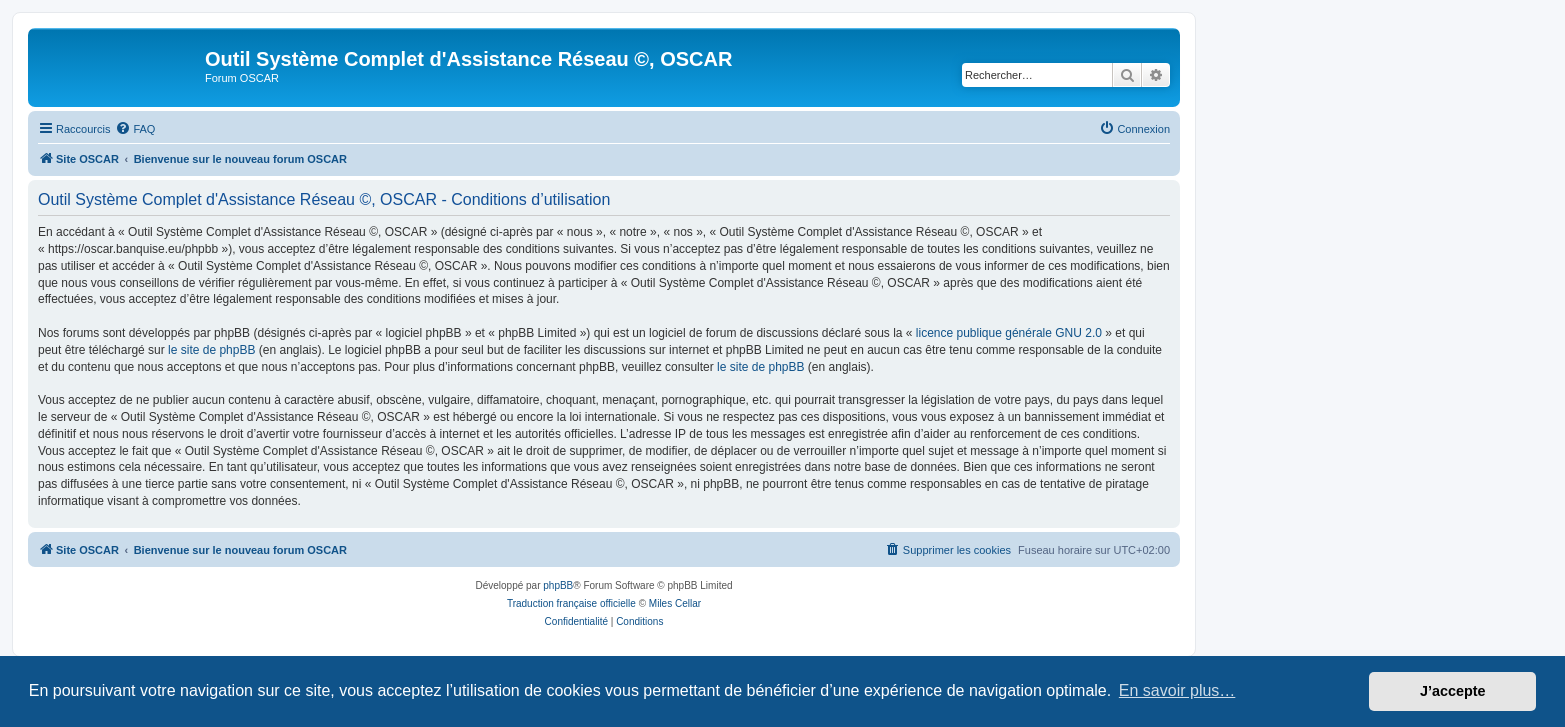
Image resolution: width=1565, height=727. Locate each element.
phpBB (558, 585)
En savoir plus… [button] (1177, 690)
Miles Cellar (675, 603)
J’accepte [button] (1453, 691)
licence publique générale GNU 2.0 (1009, 333)
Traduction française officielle (571, 603)
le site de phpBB (211, 350)
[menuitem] (135, 129)
